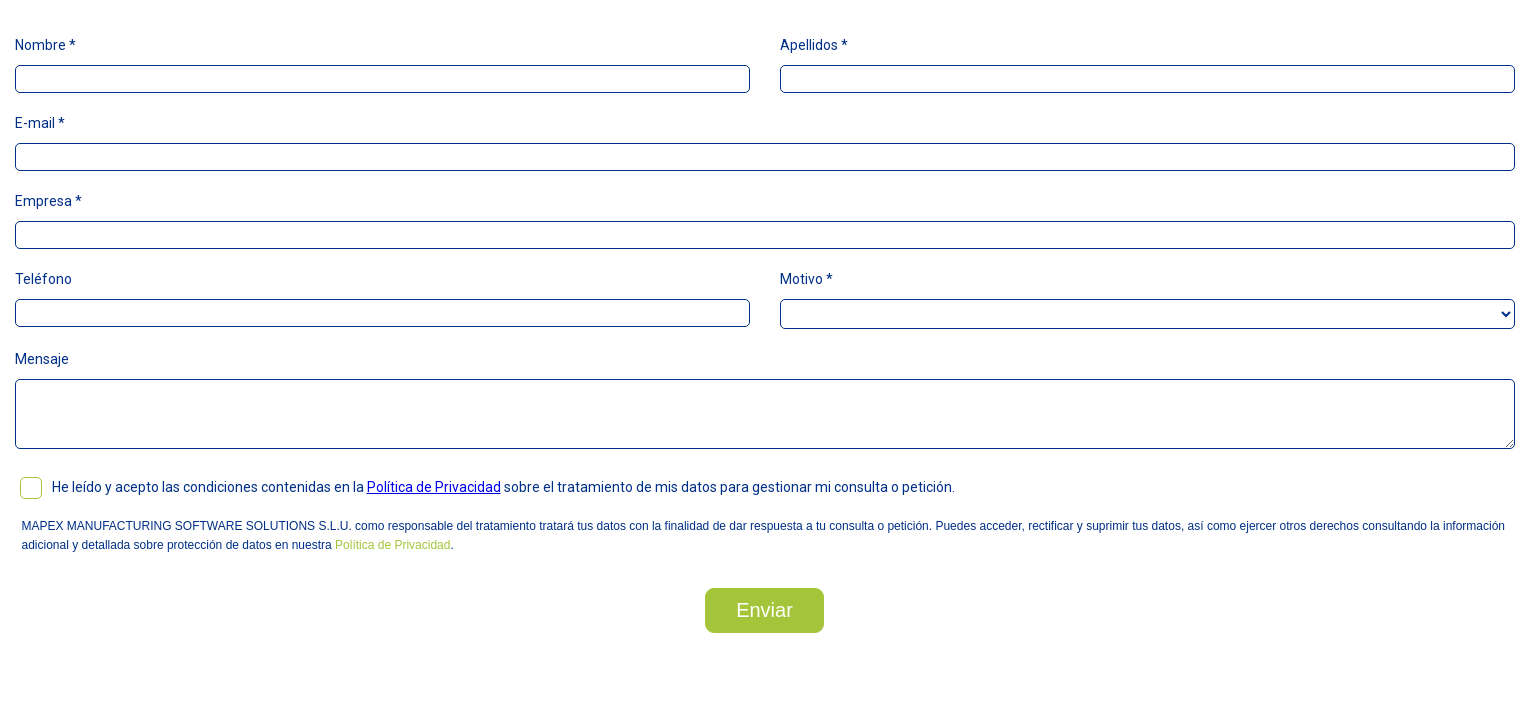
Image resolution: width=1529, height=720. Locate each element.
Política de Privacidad (434, 487)
